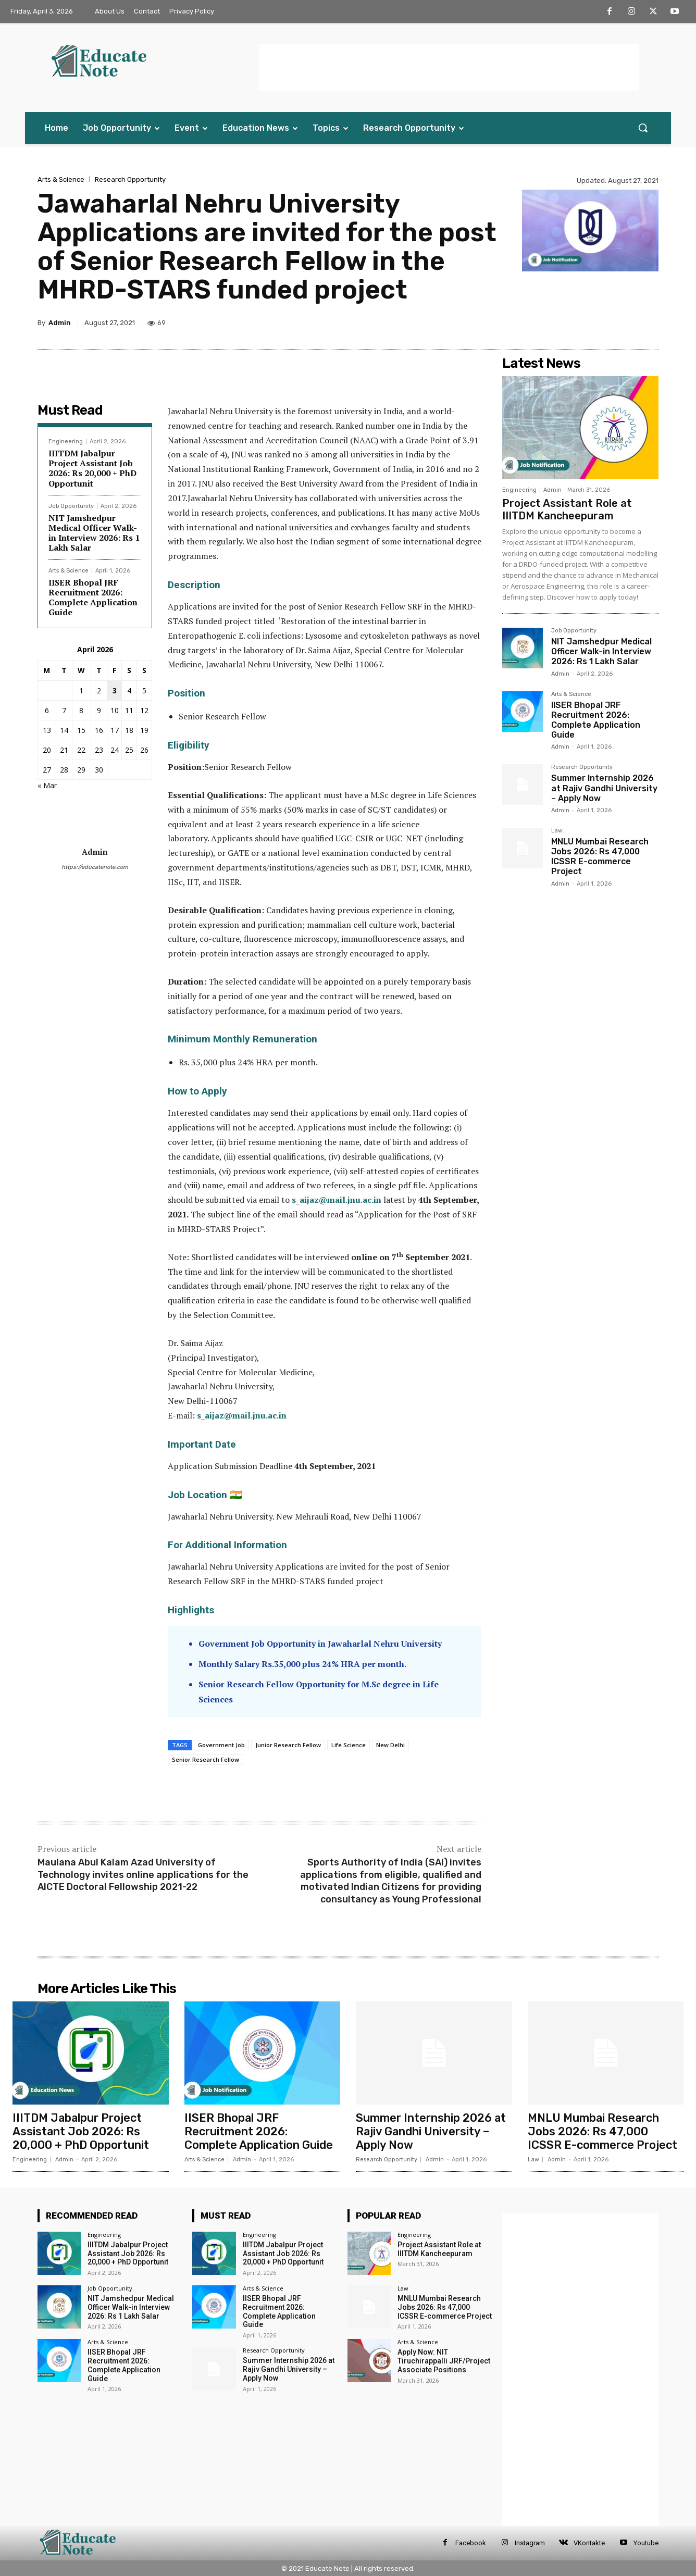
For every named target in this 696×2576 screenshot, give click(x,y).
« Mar (47, 785)
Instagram (530, 2543)
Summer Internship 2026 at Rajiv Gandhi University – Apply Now (604, 788)
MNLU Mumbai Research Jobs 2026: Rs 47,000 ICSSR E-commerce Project (600, 857)
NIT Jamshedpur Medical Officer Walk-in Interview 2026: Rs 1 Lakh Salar (94, 533)
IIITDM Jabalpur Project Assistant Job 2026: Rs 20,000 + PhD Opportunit (92, 468)
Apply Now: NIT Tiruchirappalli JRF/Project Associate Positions (443, 2361)
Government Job (221, 1745)
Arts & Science (61, 179)
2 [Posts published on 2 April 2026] (99, 690)
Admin (59, 322)
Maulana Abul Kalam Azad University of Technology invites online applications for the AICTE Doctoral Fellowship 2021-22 (143, 1875)
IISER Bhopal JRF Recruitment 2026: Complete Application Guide (93, 597)
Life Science (348, 1745)
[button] (642, 127)
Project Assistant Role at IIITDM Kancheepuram (567, 509)
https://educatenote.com (94, 867)
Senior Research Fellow (205, 1759)
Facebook (470, 2543)
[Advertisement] (449, 67)
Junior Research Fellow (288, 1745)
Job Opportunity (71, 506)
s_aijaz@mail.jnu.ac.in (242, 1415)
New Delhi (390, 1745)
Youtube (645, 2543)
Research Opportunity (130, 179)
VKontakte (589, 2543)
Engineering (65, 441)
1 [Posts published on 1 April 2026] (81, 690)
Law (557, 831)
